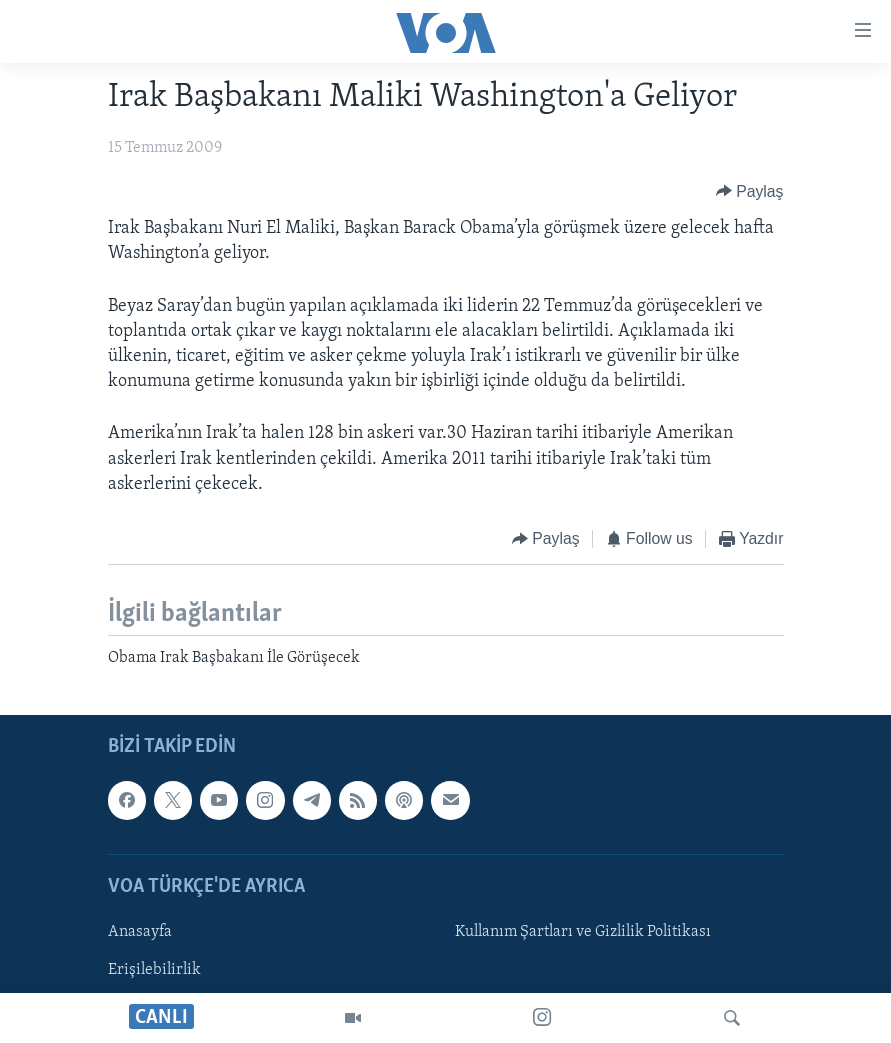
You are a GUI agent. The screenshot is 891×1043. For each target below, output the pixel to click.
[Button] (750, 191)
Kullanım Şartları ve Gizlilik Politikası (583, 932)
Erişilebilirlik (154, 970)
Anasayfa (140, 932)
